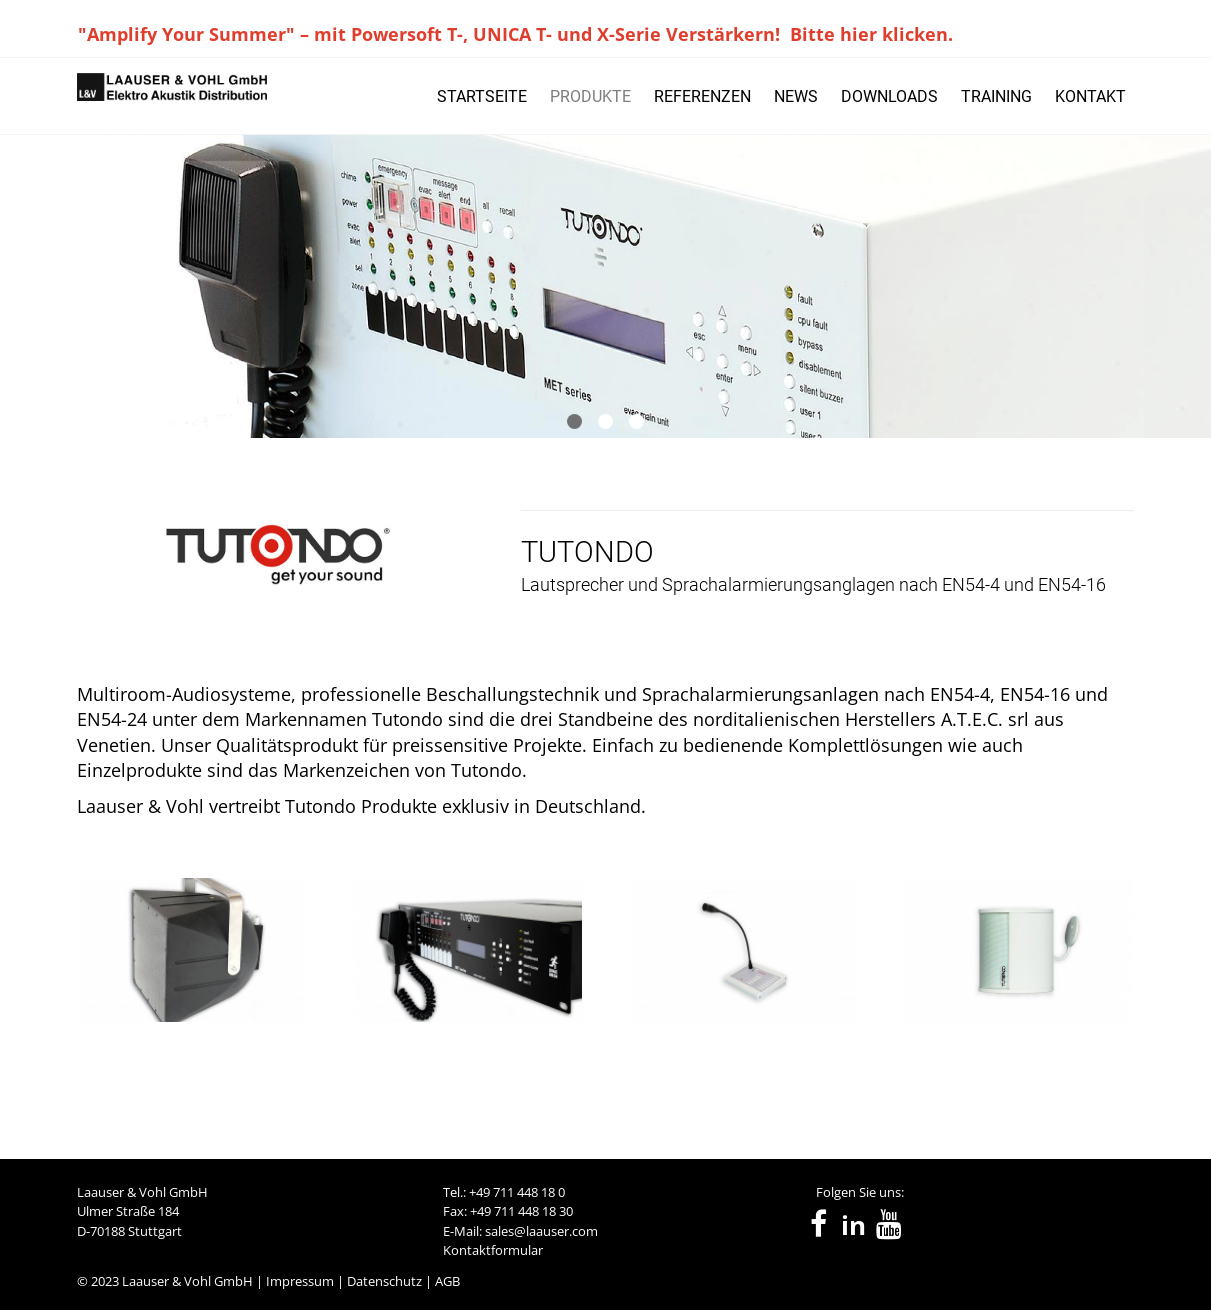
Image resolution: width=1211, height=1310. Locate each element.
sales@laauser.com (541, 1231)
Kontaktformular (493, 1250)
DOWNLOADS (889, 96)
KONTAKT (1090, 96)
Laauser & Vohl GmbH (187, 1281)
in (853, 1225)
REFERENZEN (702, 96)
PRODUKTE (590, 96)
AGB (447, 1281)
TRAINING (996, 96)
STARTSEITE (482, 96)
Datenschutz (384, 1281)
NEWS (796, 96)
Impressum (300, 1281)
